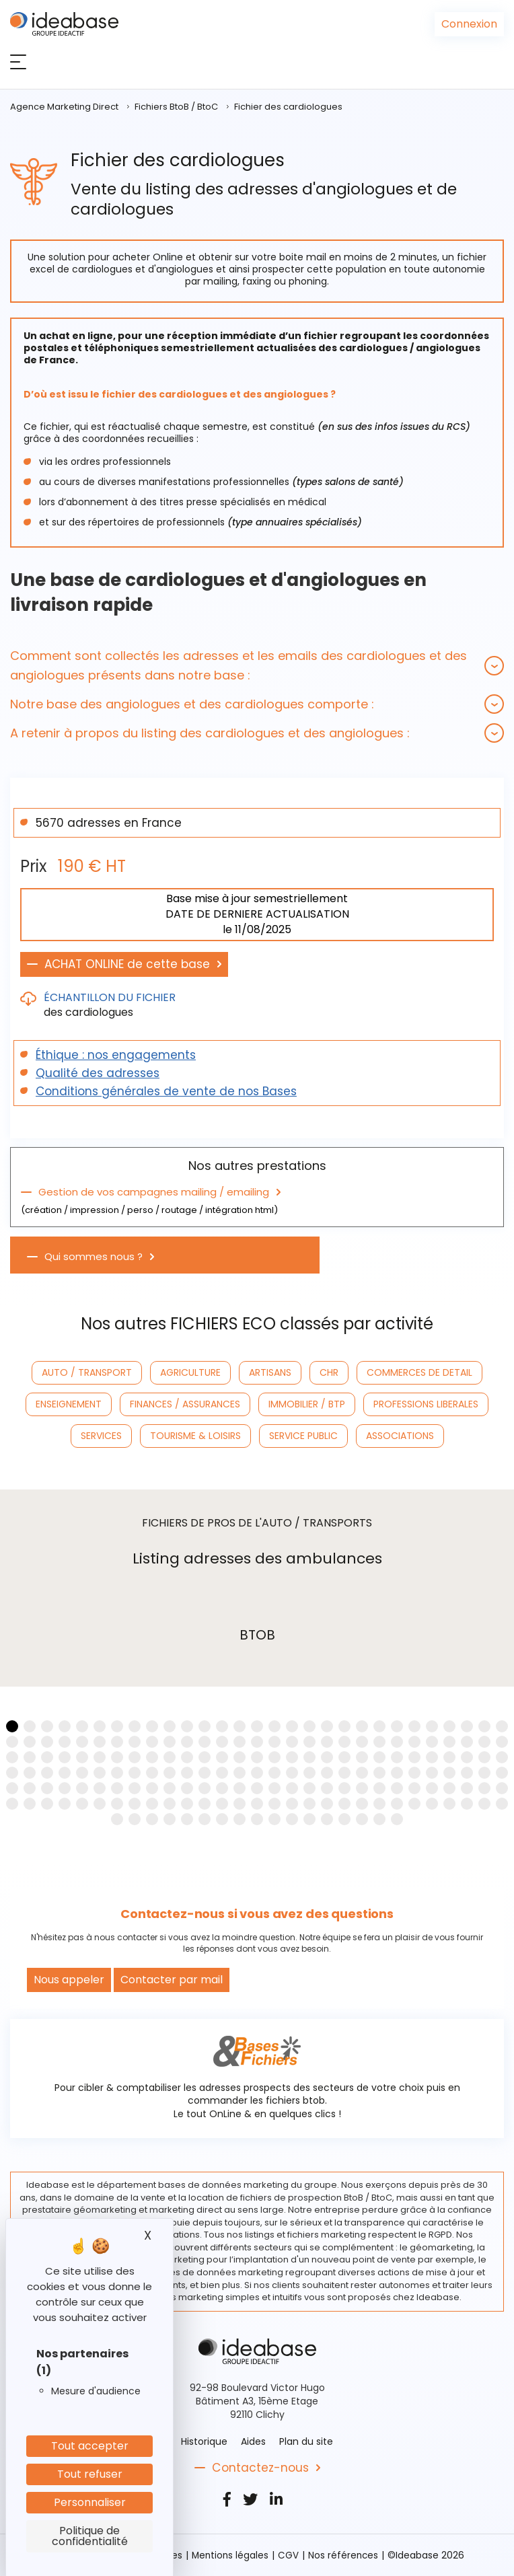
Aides (253, 2441)
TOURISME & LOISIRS (195, 1435)
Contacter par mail (171, 1979)
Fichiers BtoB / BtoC (176, 106)
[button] (257, 665)
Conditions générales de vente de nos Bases (166, 1091)
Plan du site (306, 2441)
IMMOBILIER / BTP (306, 1404)
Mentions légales (231, 2555)
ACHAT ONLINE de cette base (127, 964)
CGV (290, 2555)
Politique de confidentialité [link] (90, 2536)
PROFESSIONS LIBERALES (425, 1404)
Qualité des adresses (97, 1073)
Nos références (345, 2555)
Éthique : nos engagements (116, 1055)
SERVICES (101, 1435)
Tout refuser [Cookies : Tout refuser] (89, 2474)
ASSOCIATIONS (400, 1435)
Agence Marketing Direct (64, 106)
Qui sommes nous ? (93, 1256)
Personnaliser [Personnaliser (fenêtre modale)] (90, 2502)
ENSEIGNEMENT (69, 1404)
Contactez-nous (260, 2467)
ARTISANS (270, 1372)
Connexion (469, 24)
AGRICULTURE (190, 1372)
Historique (204, 2441)
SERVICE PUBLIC (303, 1435)
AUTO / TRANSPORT (87, 1372)
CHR (329, 1372)
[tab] (257, 665)
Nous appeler (69, 1979)
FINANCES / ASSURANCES (185, 1404)
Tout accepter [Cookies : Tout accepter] (89, 2446)
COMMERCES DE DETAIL (419, 1372)
